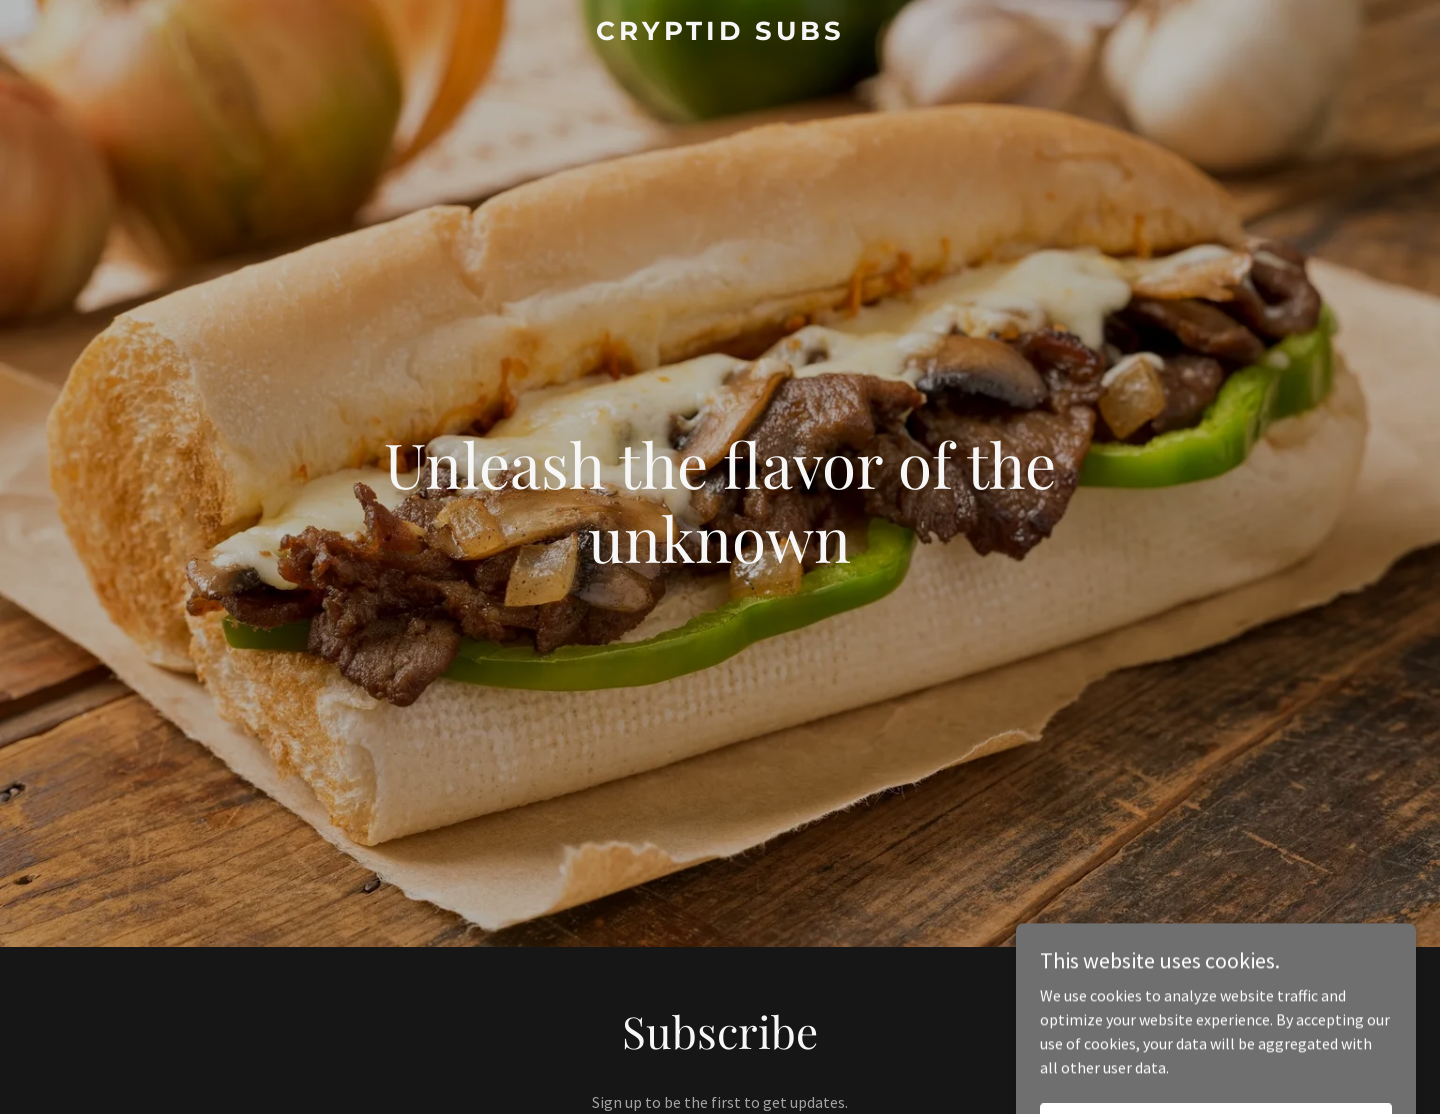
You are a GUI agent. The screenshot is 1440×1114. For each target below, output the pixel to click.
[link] (720, 34)
